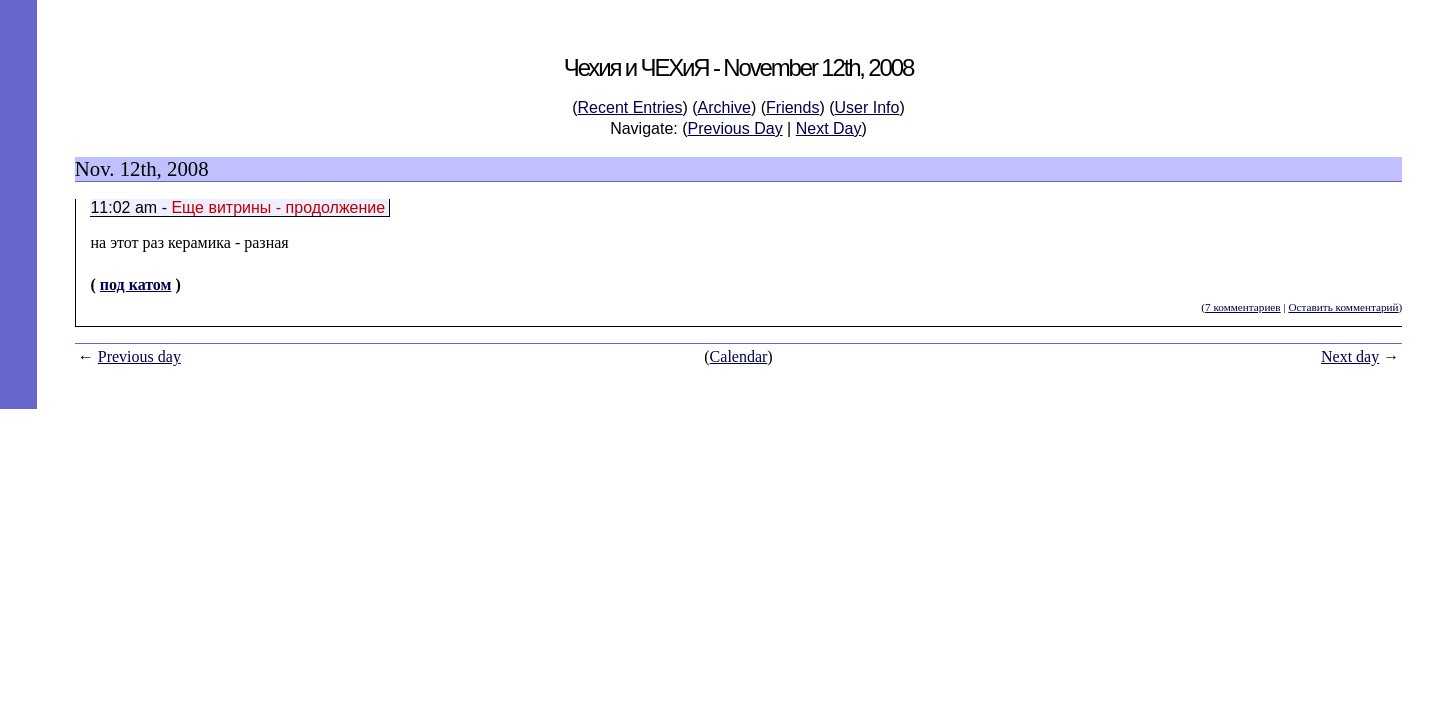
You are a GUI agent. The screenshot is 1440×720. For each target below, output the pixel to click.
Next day (1350, 356)
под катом (136, 284)
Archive (724, 107)
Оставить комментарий (1343, 307)
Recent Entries (630, 107)
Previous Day (735, 128)
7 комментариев (1243, 307)
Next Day (829, 128)
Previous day (139, 356)
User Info (867, 107)
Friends (792, 107)
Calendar (739, 356)
